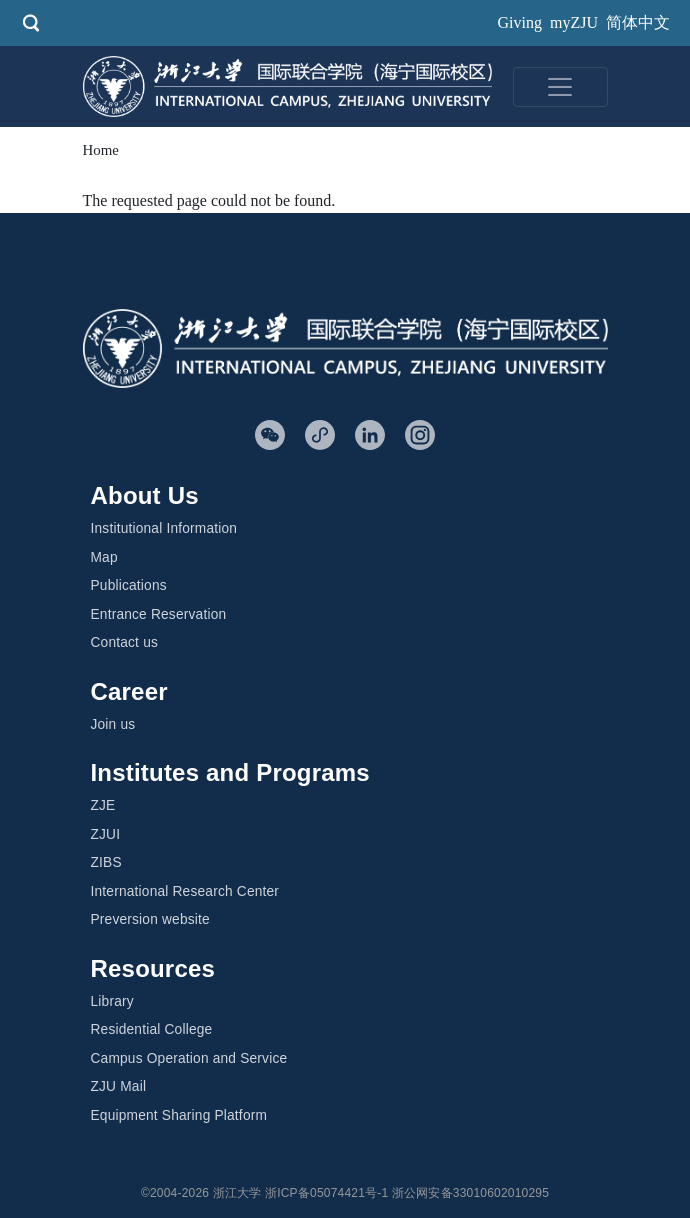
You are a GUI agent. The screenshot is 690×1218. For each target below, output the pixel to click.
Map (104, 557)
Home (101, 150)
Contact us (125, 642)
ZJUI (106, 834)
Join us (113, 724)
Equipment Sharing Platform (179, 1115)
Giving (520, 22)
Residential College (152, 1029)
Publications (129, 585)
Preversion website (150, 919)
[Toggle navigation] (560, 87)
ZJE (103, 805)
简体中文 (638, 22)
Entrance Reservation (159, 614)
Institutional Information (164, 528)
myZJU (574, 22)
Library (112, 1001)
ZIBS (106, 862)
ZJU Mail (119, 1086)
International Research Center (185, 891)
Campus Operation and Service (189, 1058)
